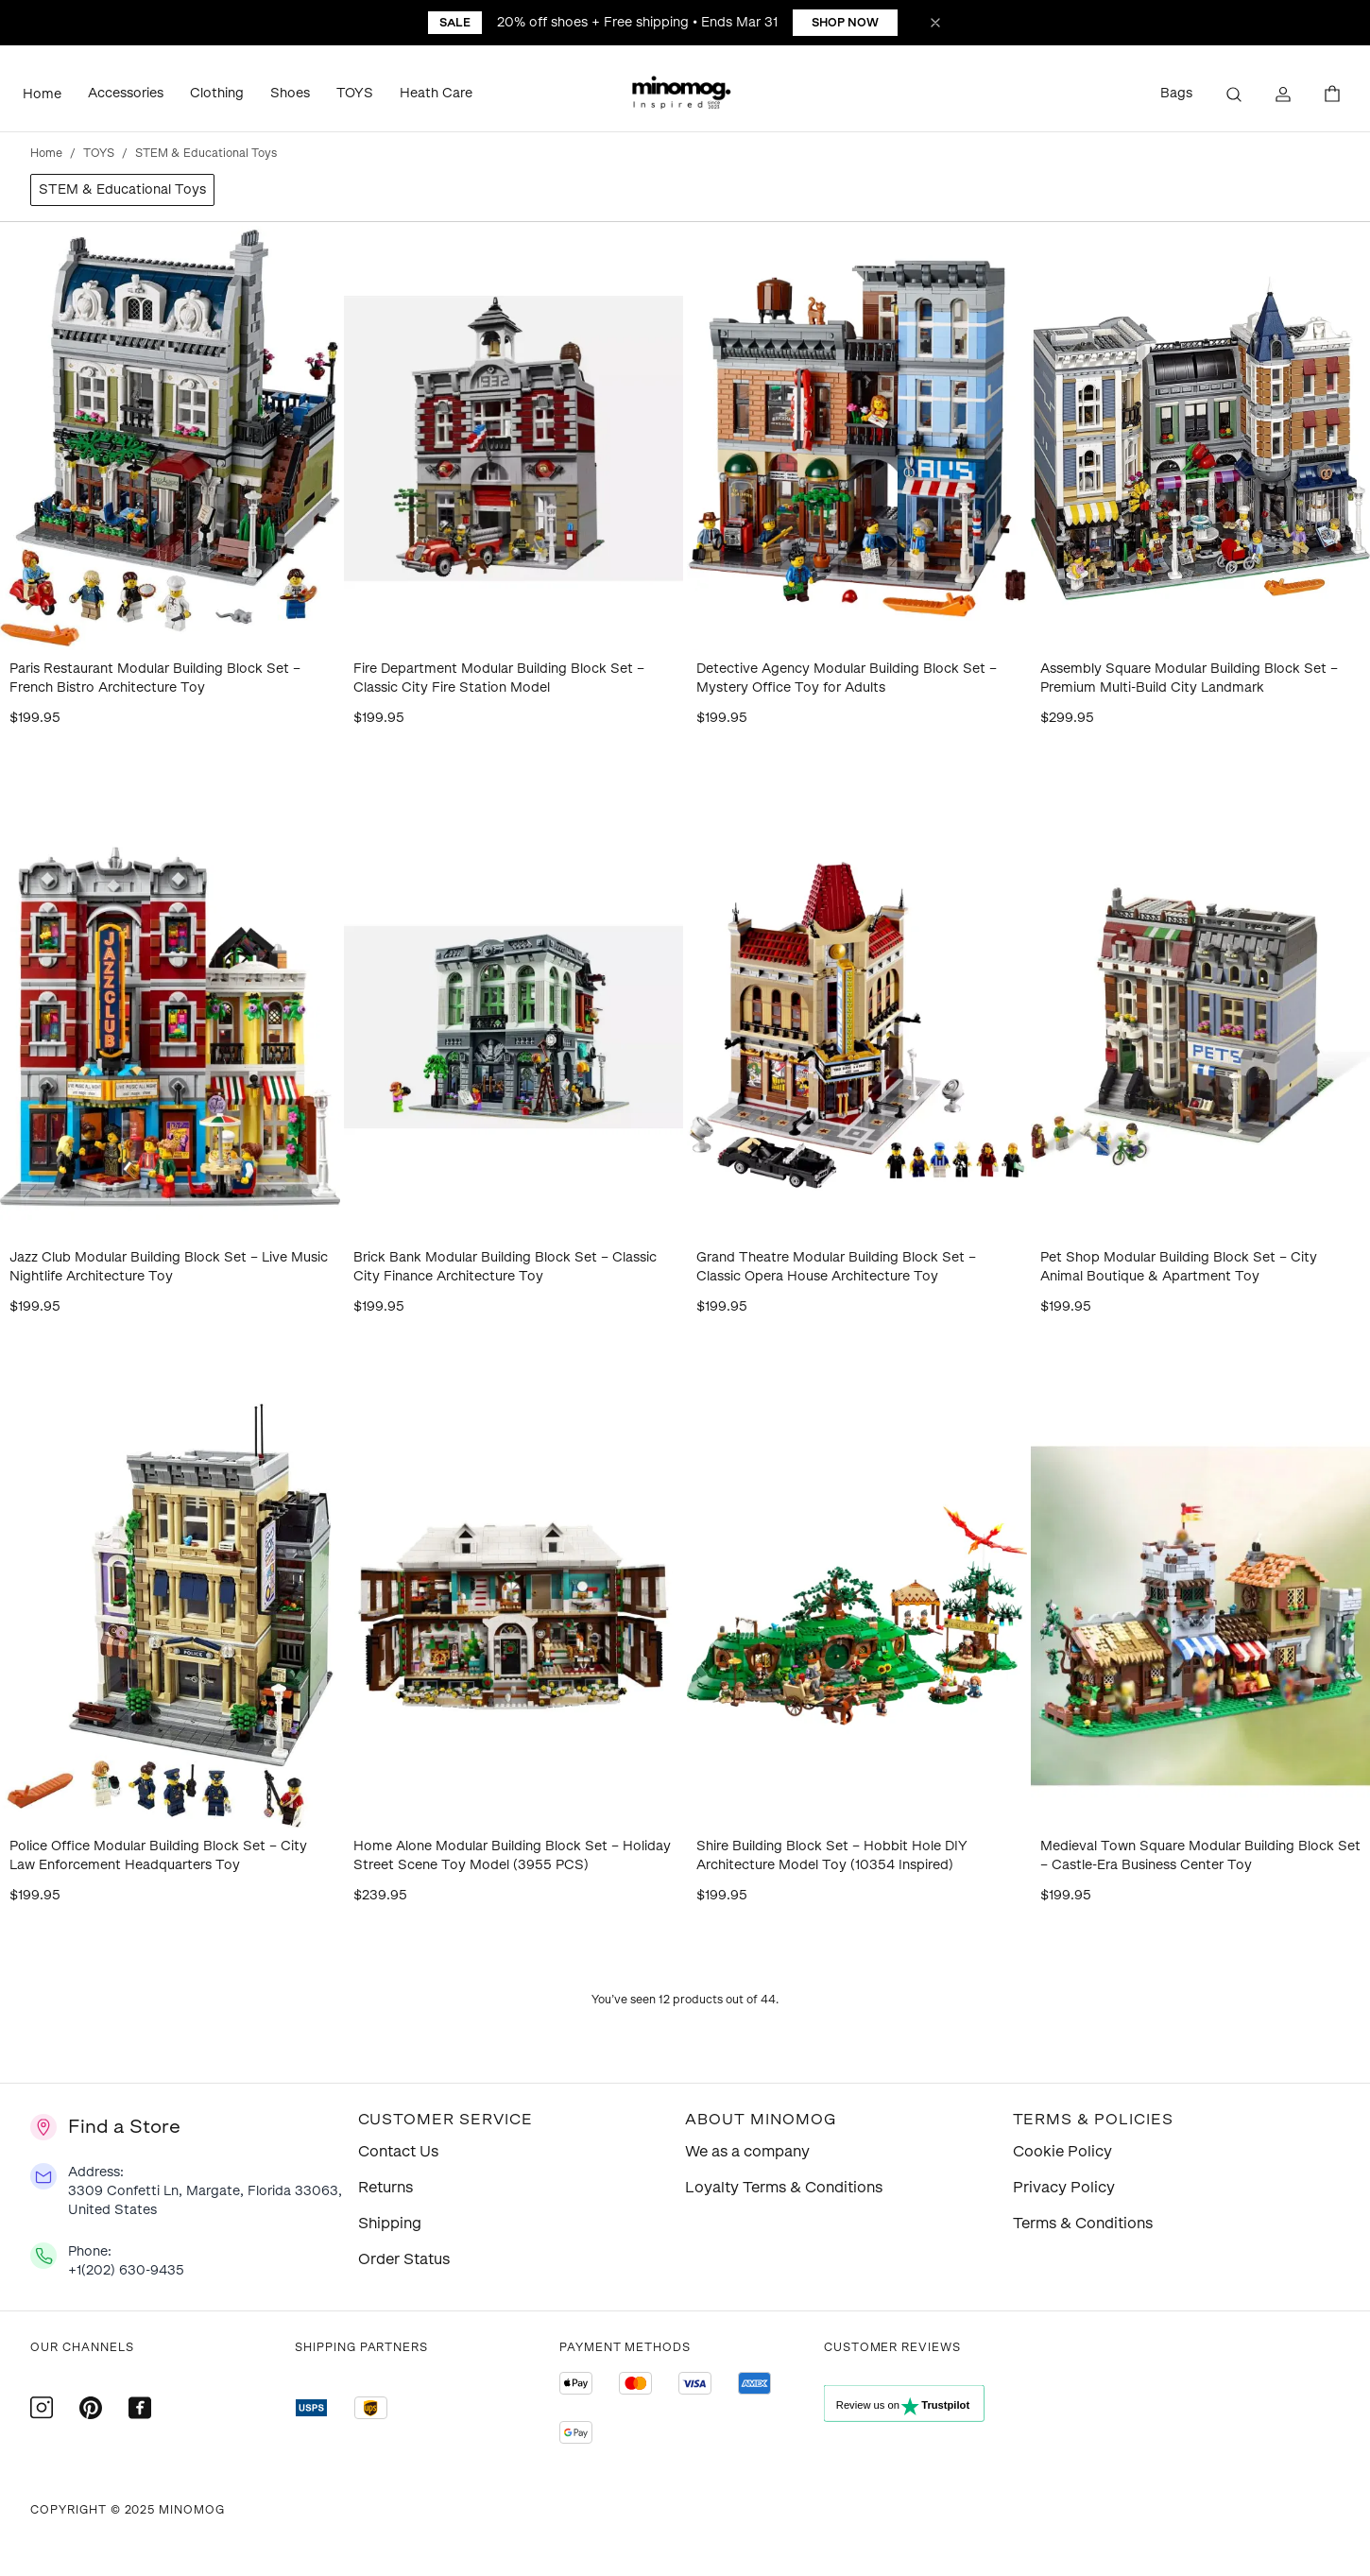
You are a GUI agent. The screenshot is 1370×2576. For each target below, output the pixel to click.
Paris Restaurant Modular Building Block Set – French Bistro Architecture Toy (154, 678)
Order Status (404, 2259)
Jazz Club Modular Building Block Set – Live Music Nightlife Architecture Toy (168, 1266)
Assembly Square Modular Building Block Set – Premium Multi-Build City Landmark (1189, 678)
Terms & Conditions (1083, 2223)
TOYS (354, 93)
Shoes (290, 93)
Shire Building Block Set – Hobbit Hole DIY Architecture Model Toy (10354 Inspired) (832, 1855)
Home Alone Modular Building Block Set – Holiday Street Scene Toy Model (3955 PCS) (512, 1855)
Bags (1176, 93)
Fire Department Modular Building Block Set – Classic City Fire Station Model (498, 678)
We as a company (747, 2151)
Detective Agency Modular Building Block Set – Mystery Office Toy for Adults (846, 678)
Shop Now (845, 22)
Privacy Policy (1064, 2187)
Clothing (217, 93)
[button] (685, 94)
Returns (385, 2187)
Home (42, 94)
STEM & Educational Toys (122, 189)
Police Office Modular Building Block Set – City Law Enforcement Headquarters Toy (158, 1855)
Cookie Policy (1062, 2151)
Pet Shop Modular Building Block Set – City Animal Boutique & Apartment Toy (1178, 1266)
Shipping (389, 2223)
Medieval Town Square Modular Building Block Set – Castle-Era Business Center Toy (1200, 1855)
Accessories (125, 93)
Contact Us (398, 2151)
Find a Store (124, 2126)
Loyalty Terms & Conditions (783, 2187)
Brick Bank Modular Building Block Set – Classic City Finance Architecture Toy (505, 1266)
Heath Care (436, 93)
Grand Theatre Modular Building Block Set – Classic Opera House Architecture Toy (836, 1266)
